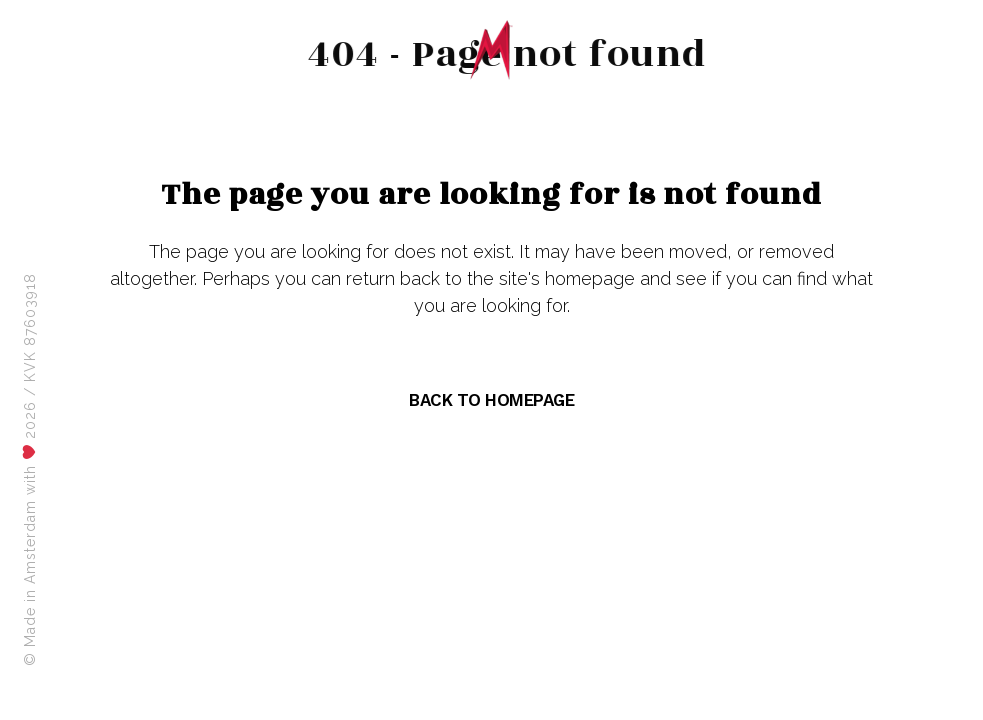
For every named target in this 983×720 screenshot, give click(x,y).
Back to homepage (491, 400)
